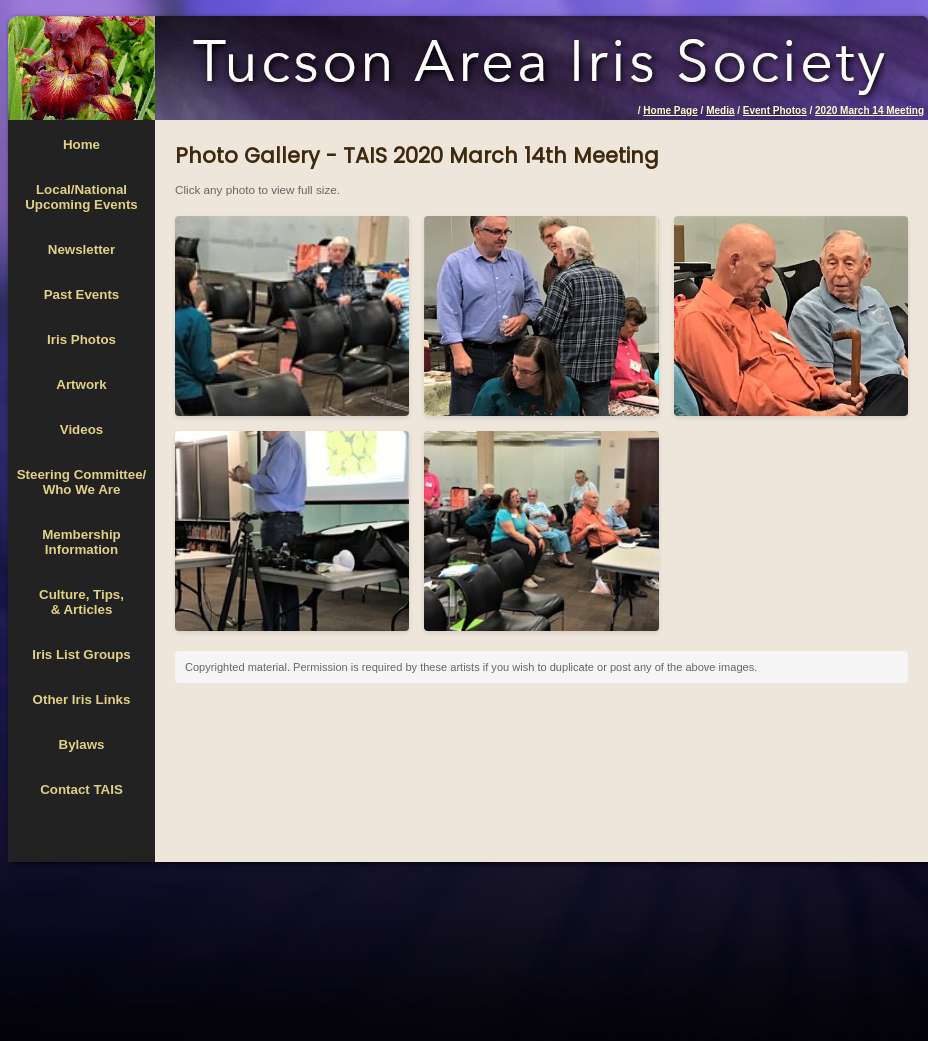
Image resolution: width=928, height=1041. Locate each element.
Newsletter (81, 249)
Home (81, 144)
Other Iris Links (82, 699)
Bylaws (82, 744)
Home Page (670, 110)
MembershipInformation (81, 542)
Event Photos (775, 110)
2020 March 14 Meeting (869, 110)
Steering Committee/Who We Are (82, 482)
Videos (81, 429)
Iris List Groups (81, 654)
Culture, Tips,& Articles (81, 602)
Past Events (82, 294)
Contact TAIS (81, 789)
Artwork (81, 384)
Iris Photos (81, 339)
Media (720, 110)
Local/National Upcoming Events (81, 197)
